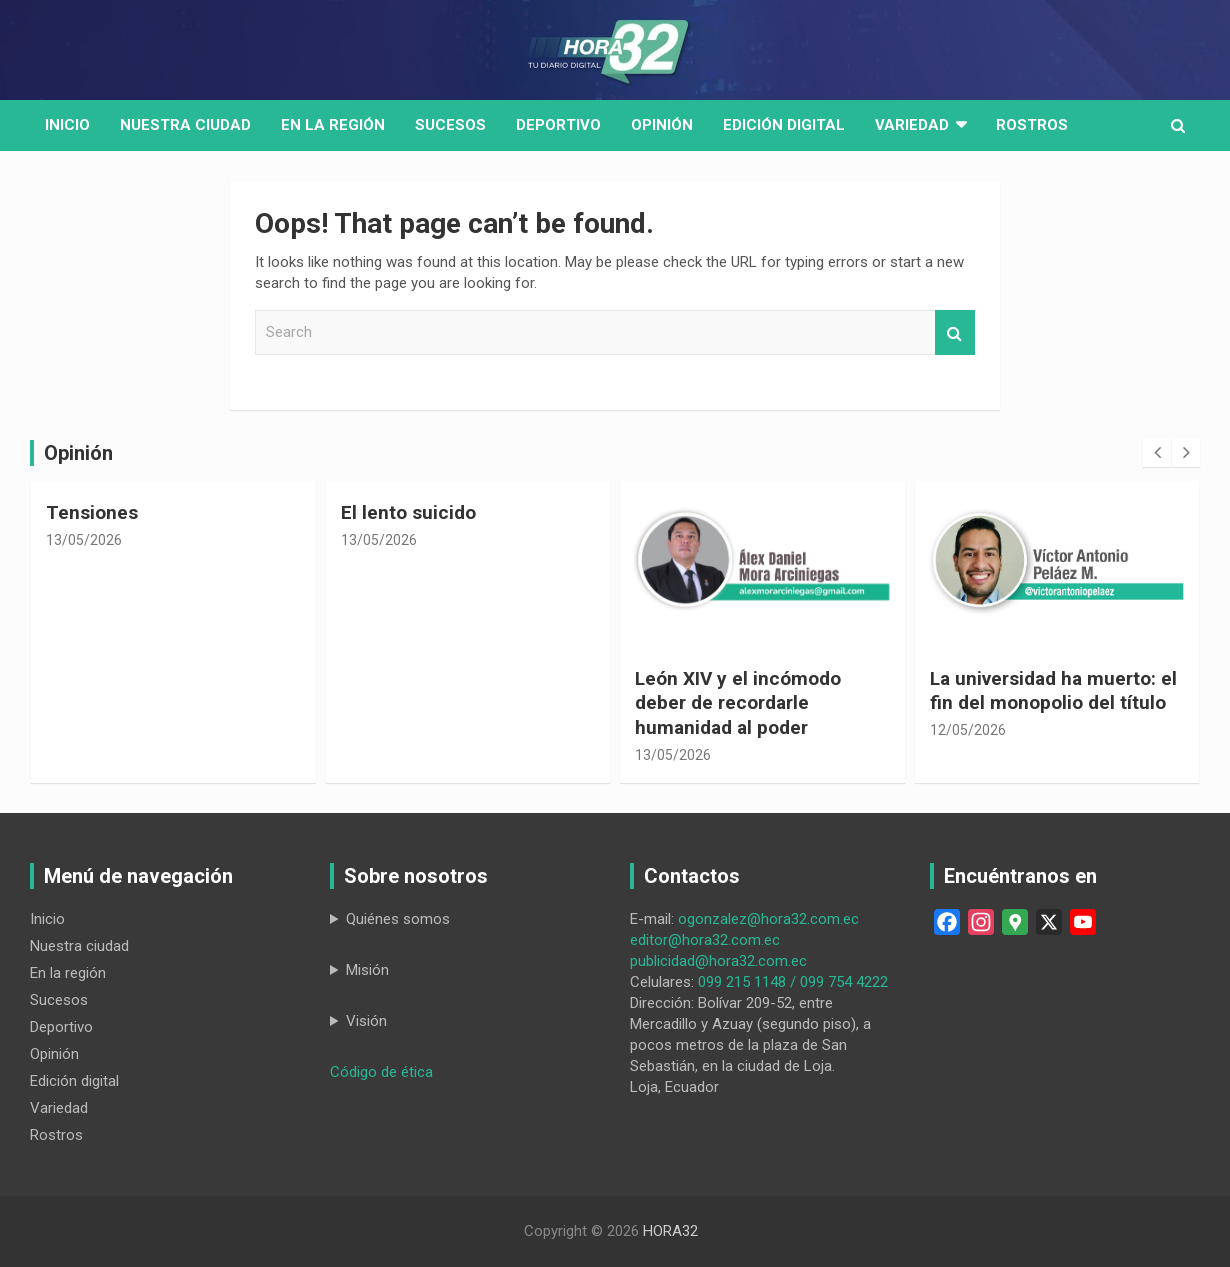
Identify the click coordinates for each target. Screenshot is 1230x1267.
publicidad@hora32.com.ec (718, 961)
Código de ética (381, 1072)
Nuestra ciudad (79, 946)
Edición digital (784, 125)
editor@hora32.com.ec (705, 940)
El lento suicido (408, 512)
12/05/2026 (968, 730)
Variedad (912, 125)
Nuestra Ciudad (185, 125)
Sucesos (450, 125)
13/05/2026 (84, 540)
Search (955, 332)
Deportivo (558, 125)
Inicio (67, 125)
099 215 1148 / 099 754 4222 (793, 982)
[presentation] (1157, 453)
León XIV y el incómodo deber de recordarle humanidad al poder (738, 703)
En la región (333, 125)
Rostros (1032, 125)
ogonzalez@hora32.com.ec (768, 919)
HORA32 (670, 1231)
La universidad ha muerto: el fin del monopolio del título (1053, 691)
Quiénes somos (398, 919)
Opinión (662, 125)
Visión (366, 1021)
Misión (367, 970)
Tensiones (92, 512)
